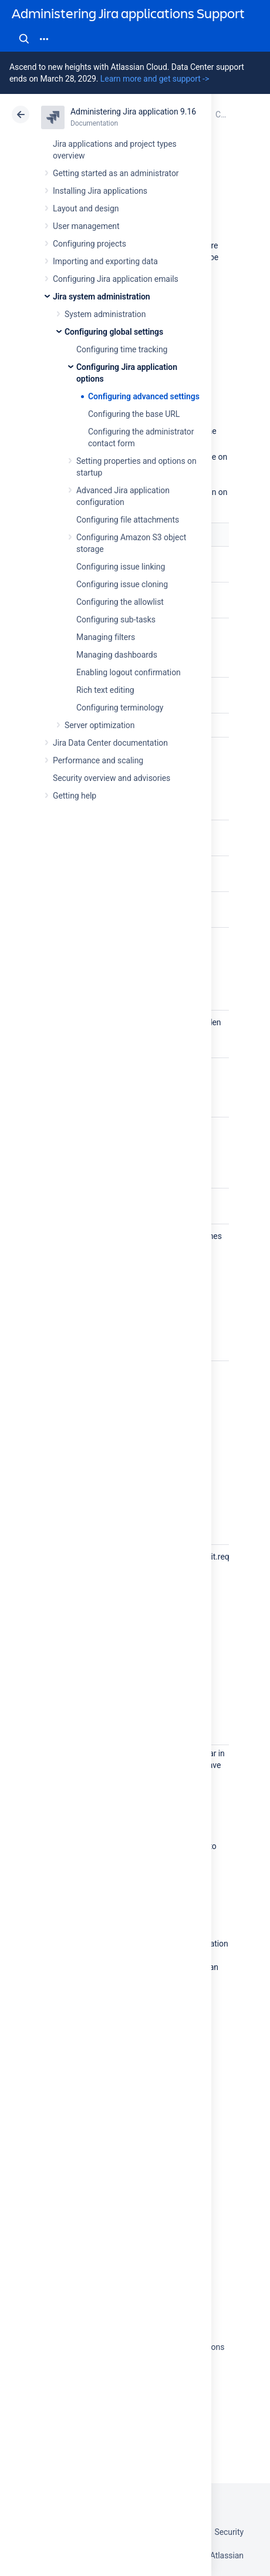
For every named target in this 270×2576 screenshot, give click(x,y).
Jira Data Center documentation (110, 742)
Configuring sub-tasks (116, 619)
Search (24, 38)
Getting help (74, 795)
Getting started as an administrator (116, 173)
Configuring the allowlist (120, 602)
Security (229, 2532)
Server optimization (99, 725)
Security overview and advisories (111, 778)
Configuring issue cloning (122, 584)
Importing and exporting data (105, 261)
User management (86, 226)
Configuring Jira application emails (115, 279)
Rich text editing (105, 690)
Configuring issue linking (120, 566)
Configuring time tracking (121, 349)
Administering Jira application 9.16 (133, 111)
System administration (105, 314)
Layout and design (86, 208)
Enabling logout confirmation (128, 672)
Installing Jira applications (100, 191)
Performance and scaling (98, 760)
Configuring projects (89, 243)
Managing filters (105, 637)
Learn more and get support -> (154, 78)
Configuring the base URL (134, 414)
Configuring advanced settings (144, 396)
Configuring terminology (119, 707)
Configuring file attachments (127, 519)
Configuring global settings (114, 331)
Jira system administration (101, 296)
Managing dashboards (116, 654)
